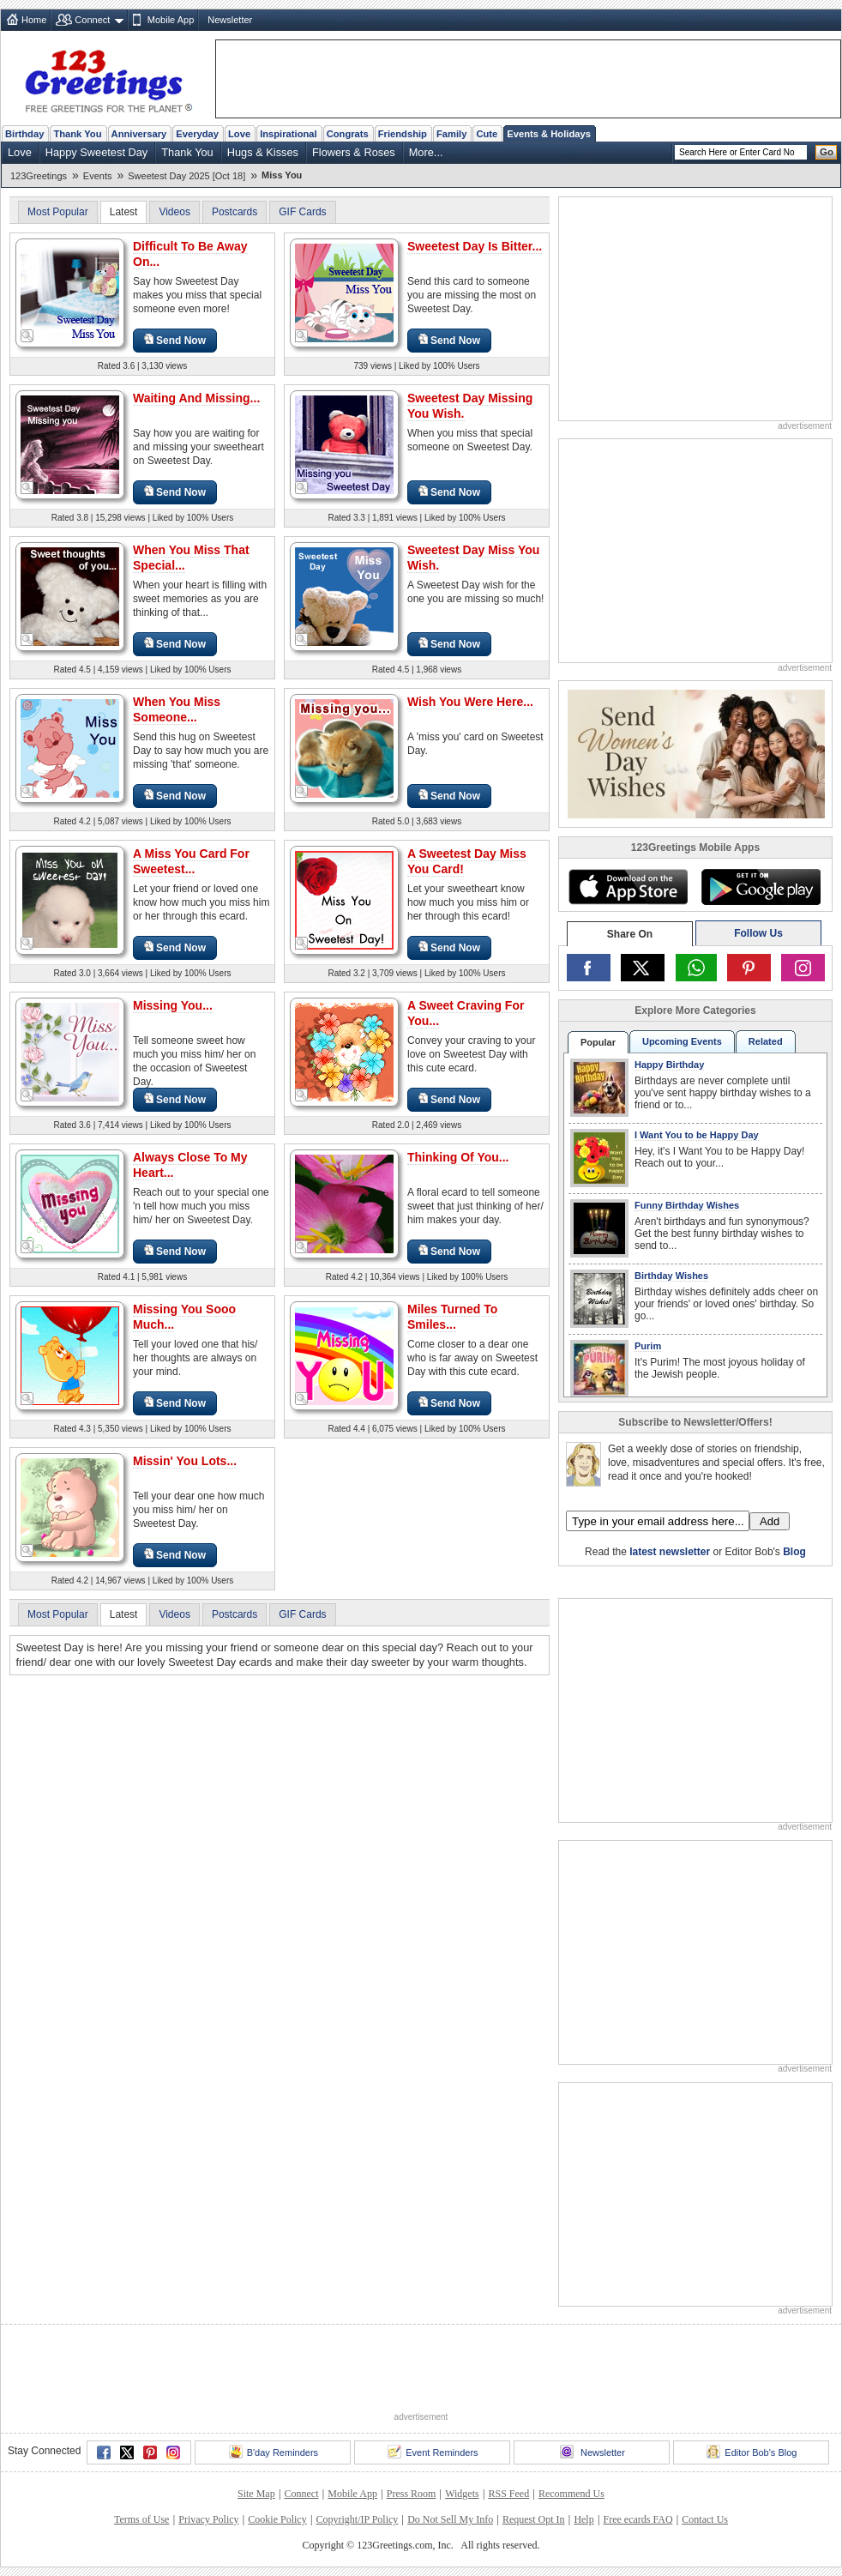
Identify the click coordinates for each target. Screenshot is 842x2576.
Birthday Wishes (671, 1275)
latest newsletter (669, 1552)
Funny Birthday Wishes (687, 1205)
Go (826, 152)
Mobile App (170, 20)
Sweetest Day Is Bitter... (474, 246)
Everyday (197, 134)
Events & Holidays (549, 134)
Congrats (348, 134)
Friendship (402, 134)
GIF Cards (302, 212)
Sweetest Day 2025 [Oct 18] (186, 176)
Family (451, 134)
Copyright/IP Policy (357, 2519)
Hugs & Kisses (262, 152)
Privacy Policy (208, 2519)
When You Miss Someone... (176, 709)
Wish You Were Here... (470, 702)
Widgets (462, 2494)
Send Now (175, 340)
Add (769, 1521)
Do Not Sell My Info (450, 2519)
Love (239, 134)
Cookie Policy (277, 2519)
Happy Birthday (669, 1064)
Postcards (234, 212)
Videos (174, 212)
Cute (486, 134)
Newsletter (229, 20)
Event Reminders (433, 2451)
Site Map (256, 2494)
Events (97, 176)
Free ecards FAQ (637, 2519)
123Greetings (38, 176)
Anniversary (139, 134)
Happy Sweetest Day (96, 152)
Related (766, 1041)
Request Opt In (533, 2519)
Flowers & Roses (353, 152)
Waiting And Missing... (196, 398)
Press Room (411, 2494)
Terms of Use (141, 2519)
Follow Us (758, 933)
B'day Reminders (273, 2451)
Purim (648, 1346)
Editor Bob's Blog (752, 2451)
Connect (92, 20)
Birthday (24, 134)
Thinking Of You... (457, 1157)
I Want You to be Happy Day (697, 1135)
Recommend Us (571, 2494)
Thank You (77, 134)
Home (33, 20)
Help (583, 2519)
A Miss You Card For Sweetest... (191, 861)
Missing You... (173, 1005)
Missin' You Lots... (185, 1461)
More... (426, 152)
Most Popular (57, 212)
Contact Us (705, 2519)
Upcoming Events (682, 1041)
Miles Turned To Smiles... (452, 1316)
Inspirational (288, 134)
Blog (794, 1552)
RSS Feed (508, 2494)
